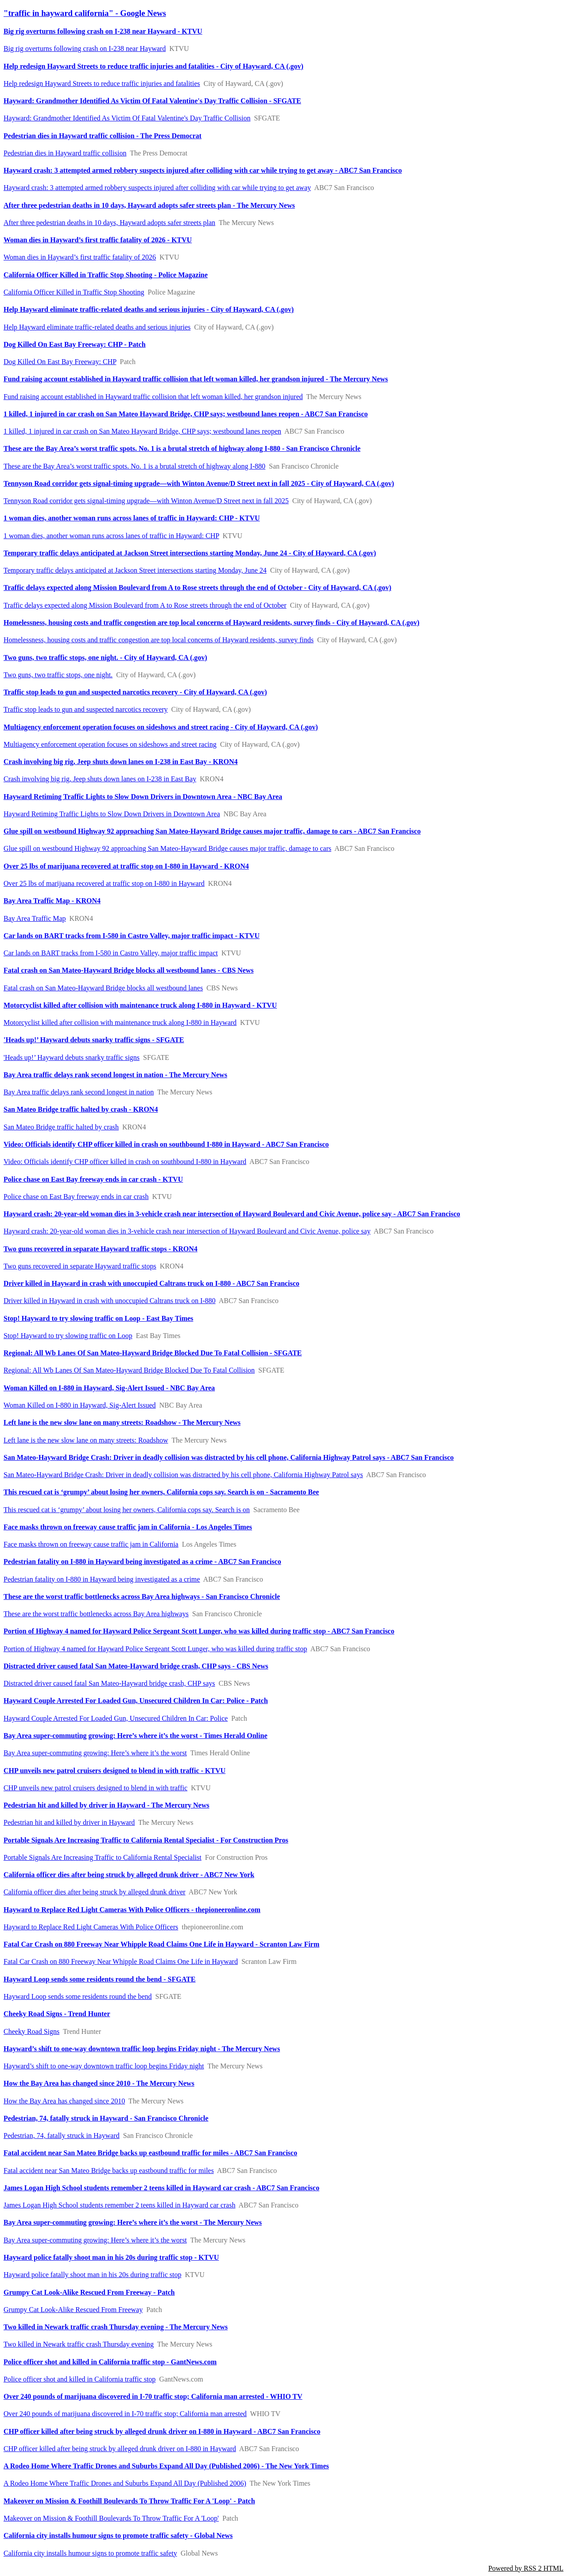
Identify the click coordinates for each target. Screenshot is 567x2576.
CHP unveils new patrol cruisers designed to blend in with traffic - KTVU (114, 1770)
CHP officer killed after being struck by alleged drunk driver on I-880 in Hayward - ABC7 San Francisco (162, 2431)
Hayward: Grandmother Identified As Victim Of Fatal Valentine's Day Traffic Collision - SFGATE (152, 101)
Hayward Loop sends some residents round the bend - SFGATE (99, 1979)
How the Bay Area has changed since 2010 (64, 2101)
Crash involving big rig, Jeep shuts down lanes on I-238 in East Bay (100, 779)
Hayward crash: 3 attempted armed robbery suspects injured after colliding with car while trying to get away (157, 187)
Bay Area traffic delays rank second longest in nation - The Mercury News (115, 1075)
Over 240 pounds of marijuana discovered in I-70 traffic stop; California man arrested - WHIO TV (153, 2396)
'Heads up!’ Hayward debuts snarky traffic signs (72, 1057)
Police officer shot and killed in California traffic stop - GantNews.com (110, 2362)
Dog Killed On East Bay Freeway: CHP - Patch (75, 344)
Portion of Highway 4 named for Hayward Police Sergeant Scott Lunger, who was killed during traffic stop (155, 1649)
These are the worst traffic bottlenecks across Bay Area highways (96, 1614)
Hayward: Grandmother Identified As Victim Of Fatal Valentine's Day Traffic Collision (127, 118)
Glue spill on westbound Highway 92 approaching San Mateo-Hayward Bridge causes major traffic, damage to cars (167, 848)
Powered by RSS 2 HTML (525, 2568)
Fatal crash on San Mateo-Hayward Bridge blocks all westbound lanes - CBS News (128, 970)
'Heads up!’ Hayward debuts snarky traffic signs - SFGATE (94, 1040)
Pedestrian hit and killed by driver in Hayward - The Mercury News (106, 1805)
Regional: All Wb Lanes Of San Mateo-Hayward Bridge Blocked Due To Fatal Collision (129, 1370)
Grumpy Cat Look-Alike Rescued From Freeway (73, 2309)
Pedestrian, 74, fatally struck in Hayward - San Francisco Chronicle (106, 2118)
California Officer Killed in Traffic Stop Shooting (74, 292)
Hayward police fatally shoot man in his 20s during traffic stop (92, 2274)
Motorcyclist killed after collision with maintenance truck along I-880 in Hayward (120, 1022)
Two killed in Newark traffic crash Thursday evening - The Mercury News (116, 2327)
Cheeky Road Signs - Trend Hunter (57, 2013)
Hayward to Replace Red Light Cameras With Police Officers (91, 1927)
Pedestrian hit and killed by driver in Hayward (69, 1822)
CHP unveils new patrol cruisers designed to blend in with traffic (95, 1788)
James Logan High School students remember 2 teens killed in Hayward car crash (119, 2205)
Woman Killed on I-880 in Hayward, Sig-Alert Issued (80, 1405)
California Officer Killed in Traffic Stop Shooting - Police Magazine (106, 275)
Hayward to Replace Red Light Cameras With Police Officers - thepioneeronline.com (132, 1909)
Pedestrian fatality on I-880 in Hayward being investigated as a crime (102, 1579)
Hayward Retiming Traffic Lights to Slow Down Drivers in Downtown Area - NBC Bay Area (143, 796)
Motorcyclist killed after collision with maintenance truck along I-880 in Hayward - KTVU (140, 1005)
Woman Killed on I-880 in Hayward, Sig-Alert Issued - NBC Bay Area (109, 1388)
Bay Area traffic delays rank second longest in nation (79, 1092)
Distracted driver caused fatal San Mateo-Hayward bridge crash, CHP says (109, 1683)
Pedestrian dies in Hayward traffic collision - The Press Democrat (103, 136)
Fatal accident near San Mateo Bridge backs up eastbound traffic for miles (109, 2170)
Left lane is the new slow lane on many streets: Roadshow (86, 1440)
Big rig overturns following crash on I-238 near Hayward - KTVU (103, 31)
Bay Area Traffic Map (35, 918)
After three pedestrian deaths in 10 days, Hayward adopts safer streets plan (109, 222)
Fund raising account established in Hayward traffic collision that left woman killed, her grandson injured (153, 396)
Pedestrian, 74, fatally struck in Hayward (62, 2135)
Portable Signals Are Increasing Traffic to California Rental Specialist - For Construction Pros (146, 1840)
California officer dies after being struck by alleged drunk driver (95, 1892)
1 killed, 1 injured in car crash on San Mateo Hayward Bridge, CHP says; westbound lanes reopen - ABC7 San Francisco (186, 414)
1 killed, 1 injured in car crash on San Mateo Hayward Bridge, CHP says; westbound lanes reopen (142, 431)
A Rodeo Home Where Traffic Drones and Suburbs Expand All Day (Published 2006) (125, 2483)
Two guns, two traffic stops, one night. (58, 675)
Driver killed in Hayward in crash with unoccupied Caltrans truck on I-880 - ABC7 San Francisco (151, 1283)
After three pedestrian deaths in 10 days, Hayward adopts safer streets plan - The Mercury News (149, 205)
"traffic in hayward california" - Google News (85, 13)
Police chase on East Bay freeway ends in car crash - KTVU (93, 1179)
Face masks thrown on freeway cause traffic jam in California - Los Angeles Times (128, 1527)
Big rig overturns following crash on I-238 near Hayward (85, 48)
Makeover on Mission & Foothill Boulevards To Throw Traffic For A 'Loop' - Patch (129, 2501)
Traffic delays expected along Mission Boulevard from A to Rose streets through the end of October (145, 605)
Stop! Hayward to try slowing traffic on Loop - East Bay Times (98, 1318)
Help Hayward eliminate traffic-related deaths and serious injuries (97, 327)
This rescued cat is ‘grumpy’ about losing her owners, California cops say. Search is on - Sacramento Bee (161, 1492)
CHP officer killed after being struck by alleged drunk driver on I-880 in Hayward (120, 2448)
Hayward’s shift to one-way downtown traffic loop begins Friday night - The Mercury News (142, 2048)
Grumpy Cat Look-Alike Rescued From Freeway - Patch (89, 2292)
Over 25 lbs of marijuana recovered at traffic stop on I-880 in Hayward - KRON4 (126, 866)
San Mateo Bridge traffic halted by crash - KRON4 (81, 1109)
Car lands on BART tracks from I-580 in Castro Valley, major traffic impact (111, 953)
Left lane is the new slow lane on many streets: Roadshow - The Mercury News (122, 1422)
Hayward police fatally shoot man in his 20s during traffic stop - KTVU (111, 2257)
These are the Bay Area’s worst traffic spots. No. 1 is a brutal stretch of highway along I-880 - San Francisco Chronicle (182, 448)
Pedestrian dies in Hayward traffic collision (65, 153)
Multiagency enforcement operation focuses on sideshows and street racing (110, 744)
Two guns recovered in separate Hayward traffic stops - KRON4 (101, 1249)
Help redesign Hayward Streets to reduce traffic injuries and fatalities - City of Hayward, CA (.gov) (153, 66)
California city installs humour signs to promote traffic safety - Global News (118, 2535)
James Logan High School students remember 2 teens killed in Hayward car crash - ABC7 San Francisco (161, 2188)
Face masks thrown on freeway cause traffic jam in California (91, 1544)
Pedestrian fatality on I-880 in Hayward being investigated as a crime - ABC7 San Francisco (142, 1561)
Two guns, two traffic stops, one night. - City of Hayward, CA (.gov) (105, 657)
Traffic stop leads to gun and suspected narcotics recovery (86, 709)
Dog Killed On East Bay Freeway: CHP (60, 361)
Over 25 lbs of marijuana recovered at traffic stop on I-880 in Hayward (104, 883)
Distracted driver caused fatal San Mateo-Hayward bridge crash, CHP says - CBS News (136, 1666)
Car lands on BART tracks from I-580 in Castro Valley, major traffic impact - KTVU (132, 935)
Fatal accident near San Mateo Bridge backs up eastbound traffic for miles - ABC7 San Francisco (150, 2153)
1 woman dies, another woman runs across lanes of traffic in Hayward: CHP (111, 535)
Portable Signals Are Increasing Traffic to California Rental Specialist (103, 1857)
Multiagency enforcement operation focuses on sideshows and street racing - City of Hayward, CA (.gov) (161, 727)
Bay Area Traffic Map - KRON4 (52, 900)
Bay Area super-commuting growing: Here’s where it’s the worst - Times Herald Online (136, 1735)
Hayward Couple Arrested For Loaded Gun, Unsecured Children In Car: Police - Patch (136, 1700)
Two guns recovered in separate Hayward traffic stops (80, 1266)
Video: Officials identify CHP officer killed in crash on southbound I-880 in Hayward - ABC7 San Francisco (166, 1144)
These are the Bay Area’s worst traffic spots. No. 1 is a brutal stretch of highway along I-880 (134, 466)
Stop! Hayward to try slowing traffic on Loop (68, 1335)
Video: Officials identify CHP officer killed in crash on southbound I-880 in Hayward (125, 1161)
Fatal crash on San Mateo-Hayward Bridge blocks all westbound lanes (103, 988)
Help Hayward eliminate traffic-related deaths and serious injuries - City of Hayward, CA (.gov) (149, 309)
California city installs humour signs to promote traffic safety (90, 2553)
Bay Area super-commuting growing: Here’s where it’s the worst (95, 1753)
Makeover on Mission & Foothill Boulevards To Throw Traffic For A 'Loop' (111, 2518)
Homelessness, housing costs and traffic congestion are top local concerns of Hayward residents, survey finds (159, 640)
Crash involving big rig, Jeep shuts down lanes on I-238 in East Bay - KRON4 (121, 761)
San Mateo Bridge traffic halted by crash (61, 1127)
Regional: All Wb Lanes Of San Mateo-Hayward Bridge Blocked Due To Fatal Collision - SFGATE (153, 1353)
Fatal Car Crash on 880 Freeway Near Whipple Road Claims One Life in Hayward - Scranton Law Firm (161, 1944)
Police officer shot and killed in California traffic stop (79, 2379)
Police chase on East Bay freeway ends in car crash (76, 1196)
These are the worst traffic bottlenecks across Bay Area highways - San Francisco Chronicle (142, 1596)
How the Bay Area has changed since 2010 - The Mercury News (99, 2083)
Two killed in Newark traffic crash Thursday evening (79, 2344)
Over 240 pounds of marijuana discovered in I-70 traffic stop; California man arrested (125, 2413)
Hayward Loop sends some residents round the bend (78, 1996)
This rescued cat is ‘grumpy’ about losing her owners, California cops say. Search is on (127, 1509)
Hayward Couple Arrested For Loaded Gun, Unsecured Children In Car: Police (116, 1718)
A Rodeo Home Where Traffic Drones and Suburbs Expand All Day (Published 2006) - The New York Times (166, 2466)
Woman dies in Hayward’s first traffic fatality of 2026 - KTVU (98, 240)
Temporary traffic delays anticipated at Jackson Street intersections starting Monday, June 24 (135, 570)
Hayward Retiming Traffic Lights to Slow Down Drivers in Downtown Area (112, 814)
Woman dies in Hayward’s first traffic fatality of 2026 (80, 257)
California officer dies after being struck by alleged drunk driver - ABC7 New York (129, 1874)
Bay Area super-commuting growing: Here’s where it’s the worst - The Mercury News (133, 2222)
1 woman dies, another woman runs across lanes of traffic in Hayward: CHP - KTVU (132, 518)
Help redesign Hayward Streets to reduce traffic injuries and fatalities (102, 83)
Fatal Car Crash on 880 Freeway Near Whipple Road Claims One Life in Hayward (121, 1961)
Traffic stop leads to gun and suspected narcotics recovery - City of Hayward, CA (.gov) (135, 692)
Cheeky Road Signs (31, 2031)
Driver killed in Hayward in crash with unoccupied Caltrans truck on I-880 (110, 1300)
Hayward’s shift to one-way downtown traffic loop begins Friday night (104, 2066)
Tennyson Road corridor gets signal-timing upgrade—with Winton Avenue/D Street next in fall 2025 (146, 500)
